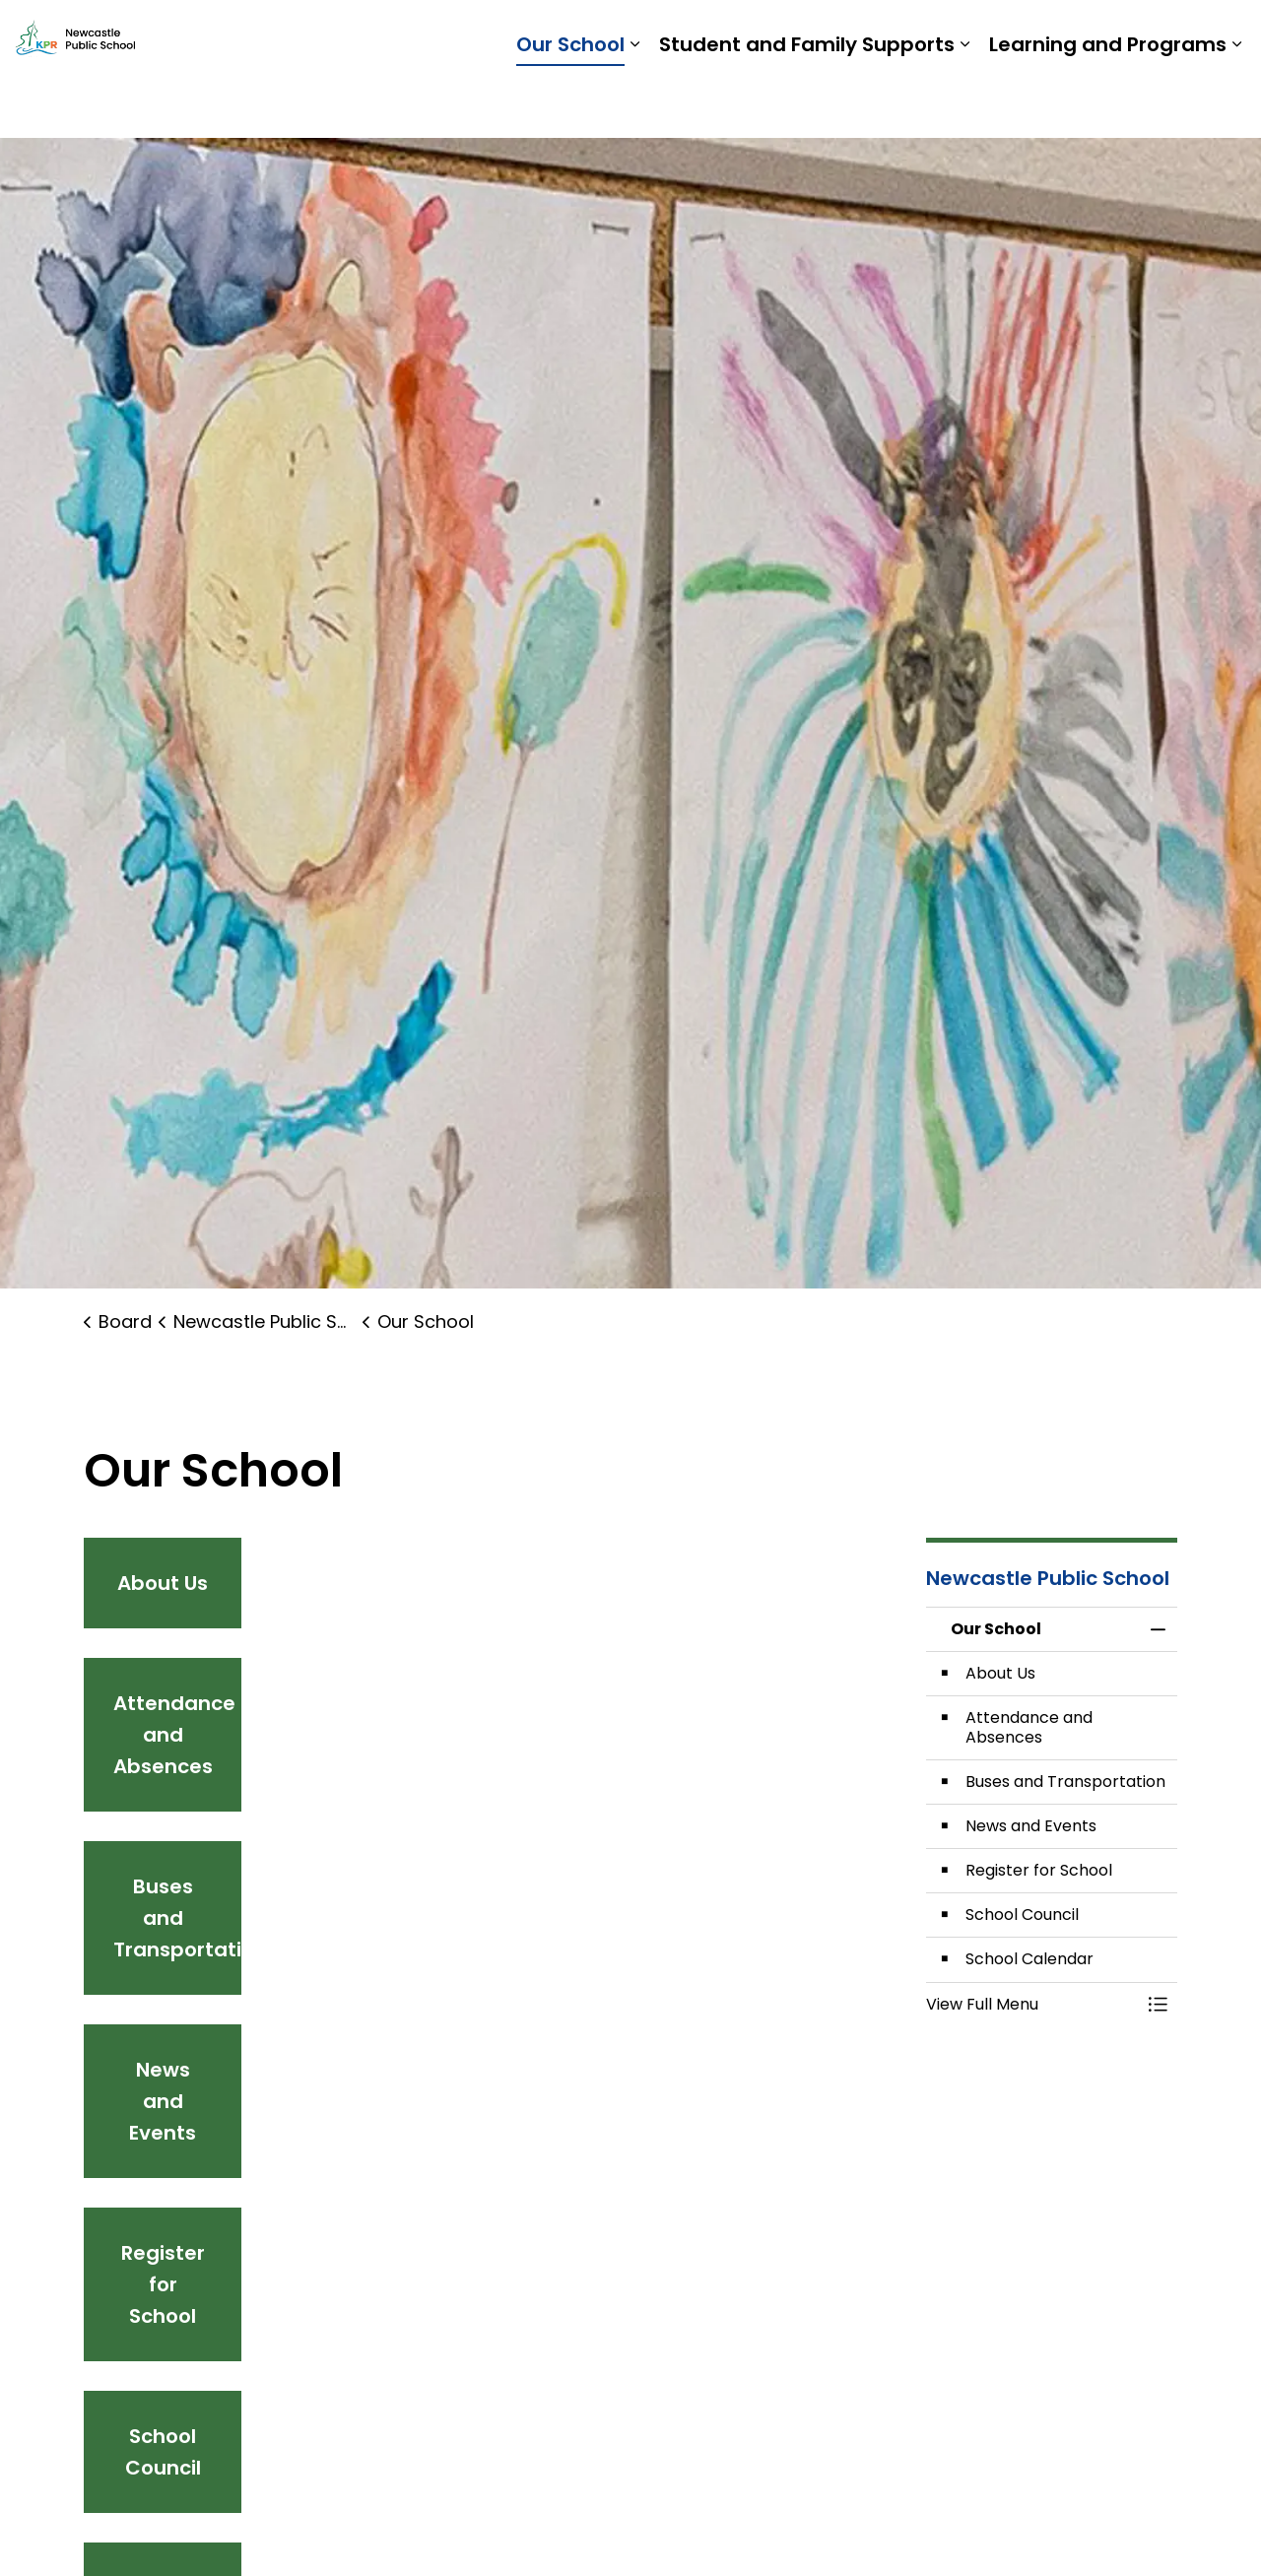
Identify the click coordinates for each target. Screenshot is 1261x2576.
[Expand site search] (1226, 34)
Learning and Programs (1108, 103)
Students (952, 34)
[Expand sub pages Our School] (634, 103)
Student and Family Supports (807, 103)
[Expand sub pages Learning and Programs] (1236, 103)
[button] (1032, 2004)
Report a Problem (1123, 34)
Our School (570, 103)
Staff (1022, 34)
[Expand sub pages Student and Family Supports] (964, 103)
